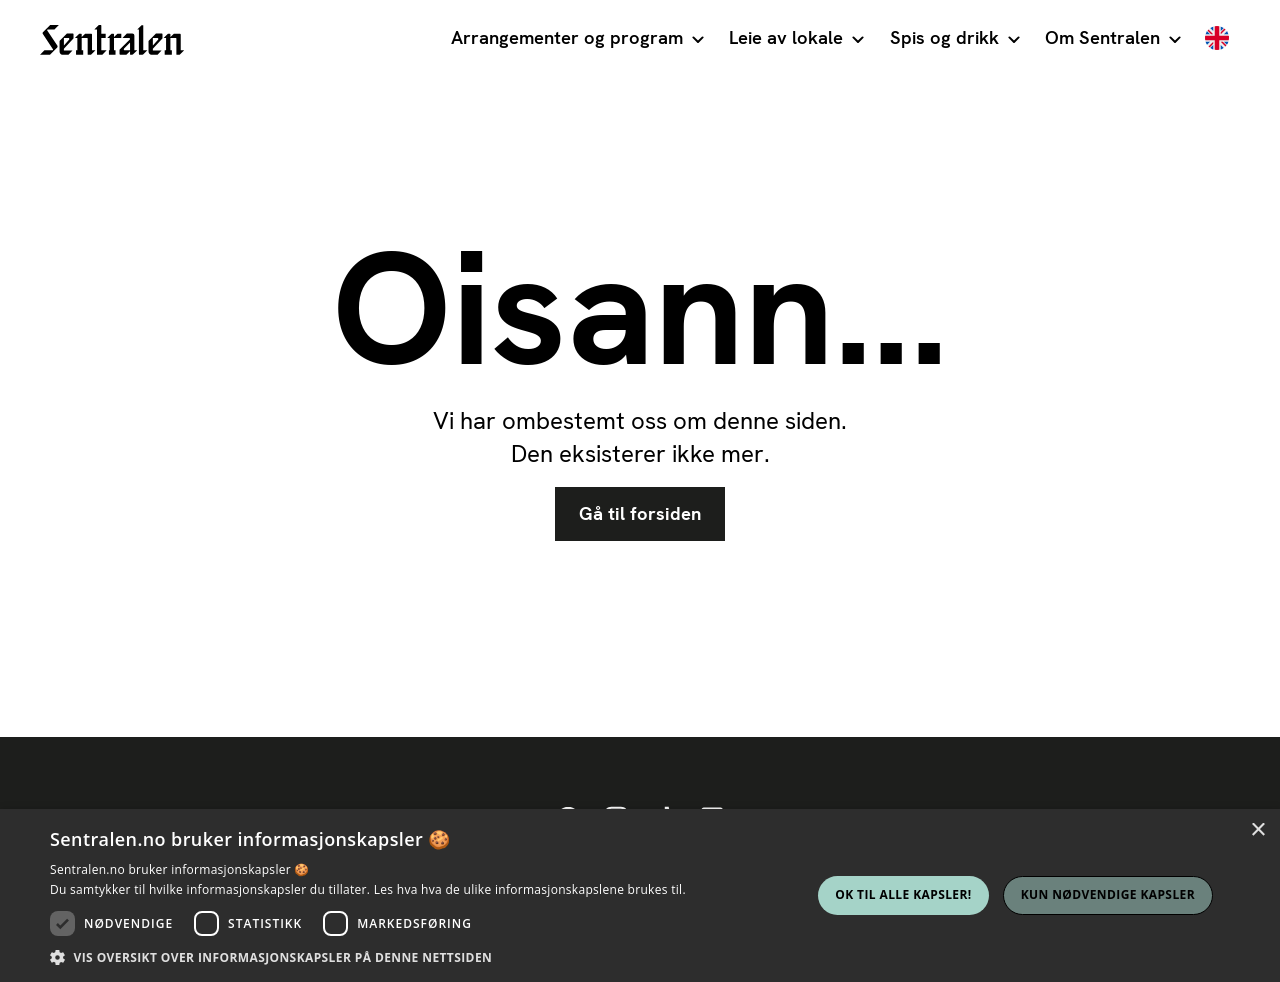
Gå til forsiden (640, 514)
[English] (1217, 40)
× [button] (1257, 830)
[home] (112, 40)
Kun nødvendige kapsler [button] (1108, 894)
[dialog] (640, 895)
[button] (577, 40)
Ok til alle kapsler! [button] (903, 894)
